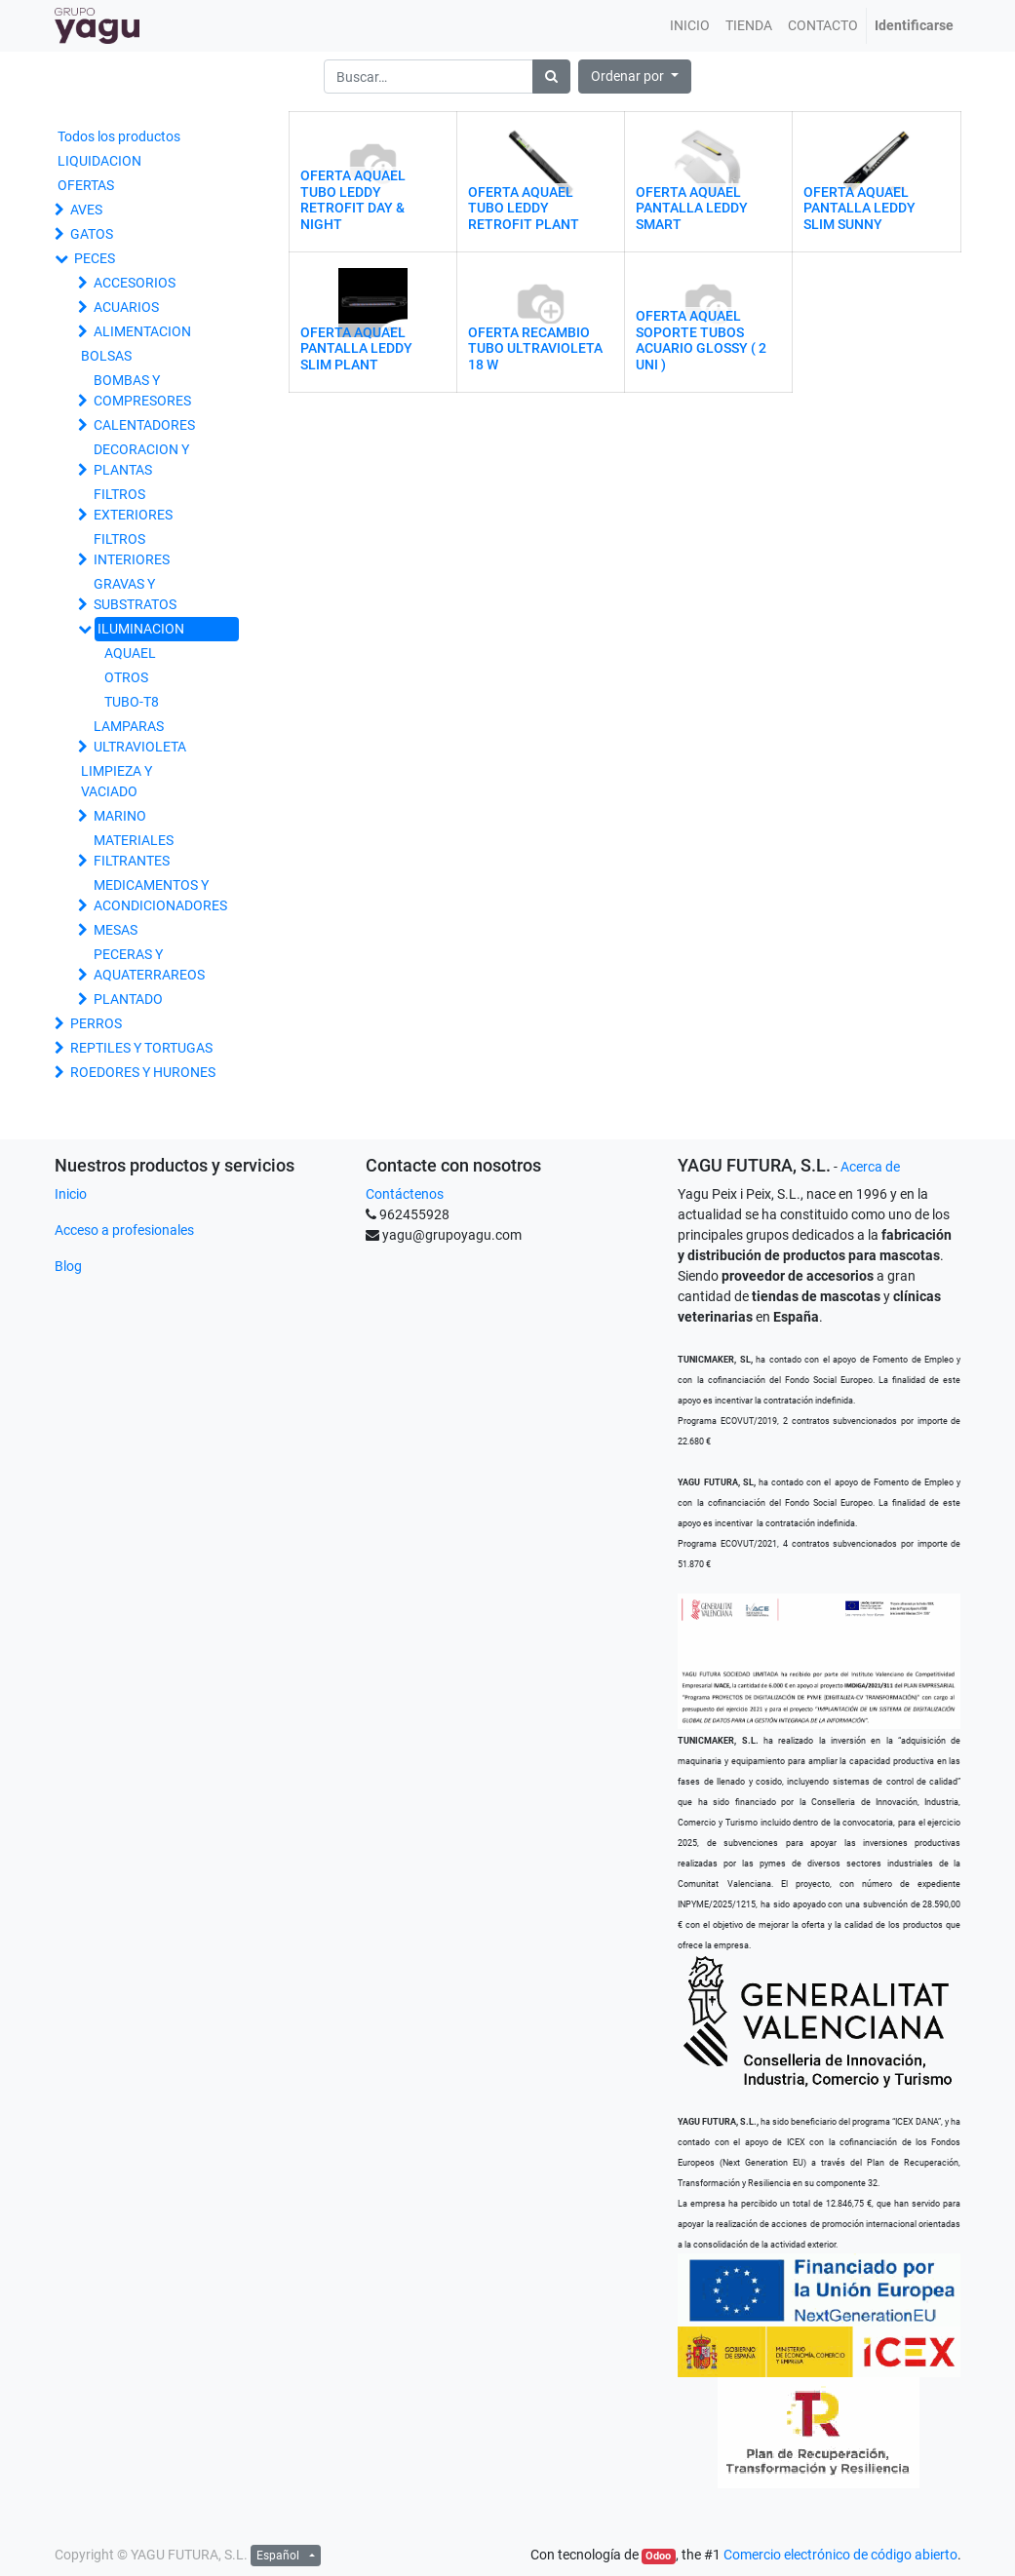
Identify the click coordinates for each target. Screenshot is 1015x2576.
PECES (94, 258)
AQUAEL (130, 653)
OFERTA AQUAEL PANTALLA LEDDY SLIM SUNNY (859, 208)
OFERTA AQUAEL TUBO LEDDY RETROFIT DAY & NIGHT (353, 200)
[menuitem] (690, 26)
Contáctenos (405, 1194)
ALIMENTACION (142, 331)
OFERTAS (86, 185)
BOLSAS (106, 356)
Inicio (71, 1194)
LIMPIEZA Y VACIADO (116, 781)
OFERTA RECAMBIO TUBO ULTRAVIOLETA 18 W (535, 349)
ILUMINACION (141, 628)
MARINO (120, 816)
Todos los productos (119, 136)
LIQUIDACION (99, 161)
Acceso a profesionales (124, 1230)
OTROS (126, 677)
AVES (86, 209)
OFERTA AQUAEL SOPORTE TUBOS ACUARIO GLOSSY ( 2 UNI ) (701, 340)
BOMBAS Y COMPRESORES (142, 390)
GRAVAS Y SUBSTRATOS (135, 594)
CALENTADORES (144, 425)
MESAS (115, 930)
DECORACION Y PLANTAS (141, 460)
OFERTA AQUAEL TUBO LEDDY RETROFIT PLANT (523, 208)
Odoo (658, 2556)
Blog (68, 1266)
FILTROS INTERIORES (132, 549)
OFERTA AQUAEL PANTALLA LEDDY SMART (692, 208)
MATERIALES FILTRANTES (134, 850)
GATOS (91, 234)
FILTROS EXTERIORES (133, 504)
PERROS (96, 1023)
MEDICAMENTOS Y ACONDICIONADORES (160, 895)
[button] (634, 76)
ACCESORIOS (135, 282)
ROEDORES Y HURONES (142, 1072)
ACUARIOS (126, 307)
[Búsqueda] (551, 76)
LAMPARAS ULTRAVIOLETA (140, 736)
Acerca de (870, 1166)
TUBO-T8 (131, 702)
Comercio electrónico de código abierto (840, 2554)
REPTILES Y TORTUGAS (141, 1048)
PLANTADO (128, 999)
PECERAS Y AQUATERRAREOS (149, 964)
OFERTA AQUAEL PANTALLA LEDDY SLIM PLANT (356, 349)
